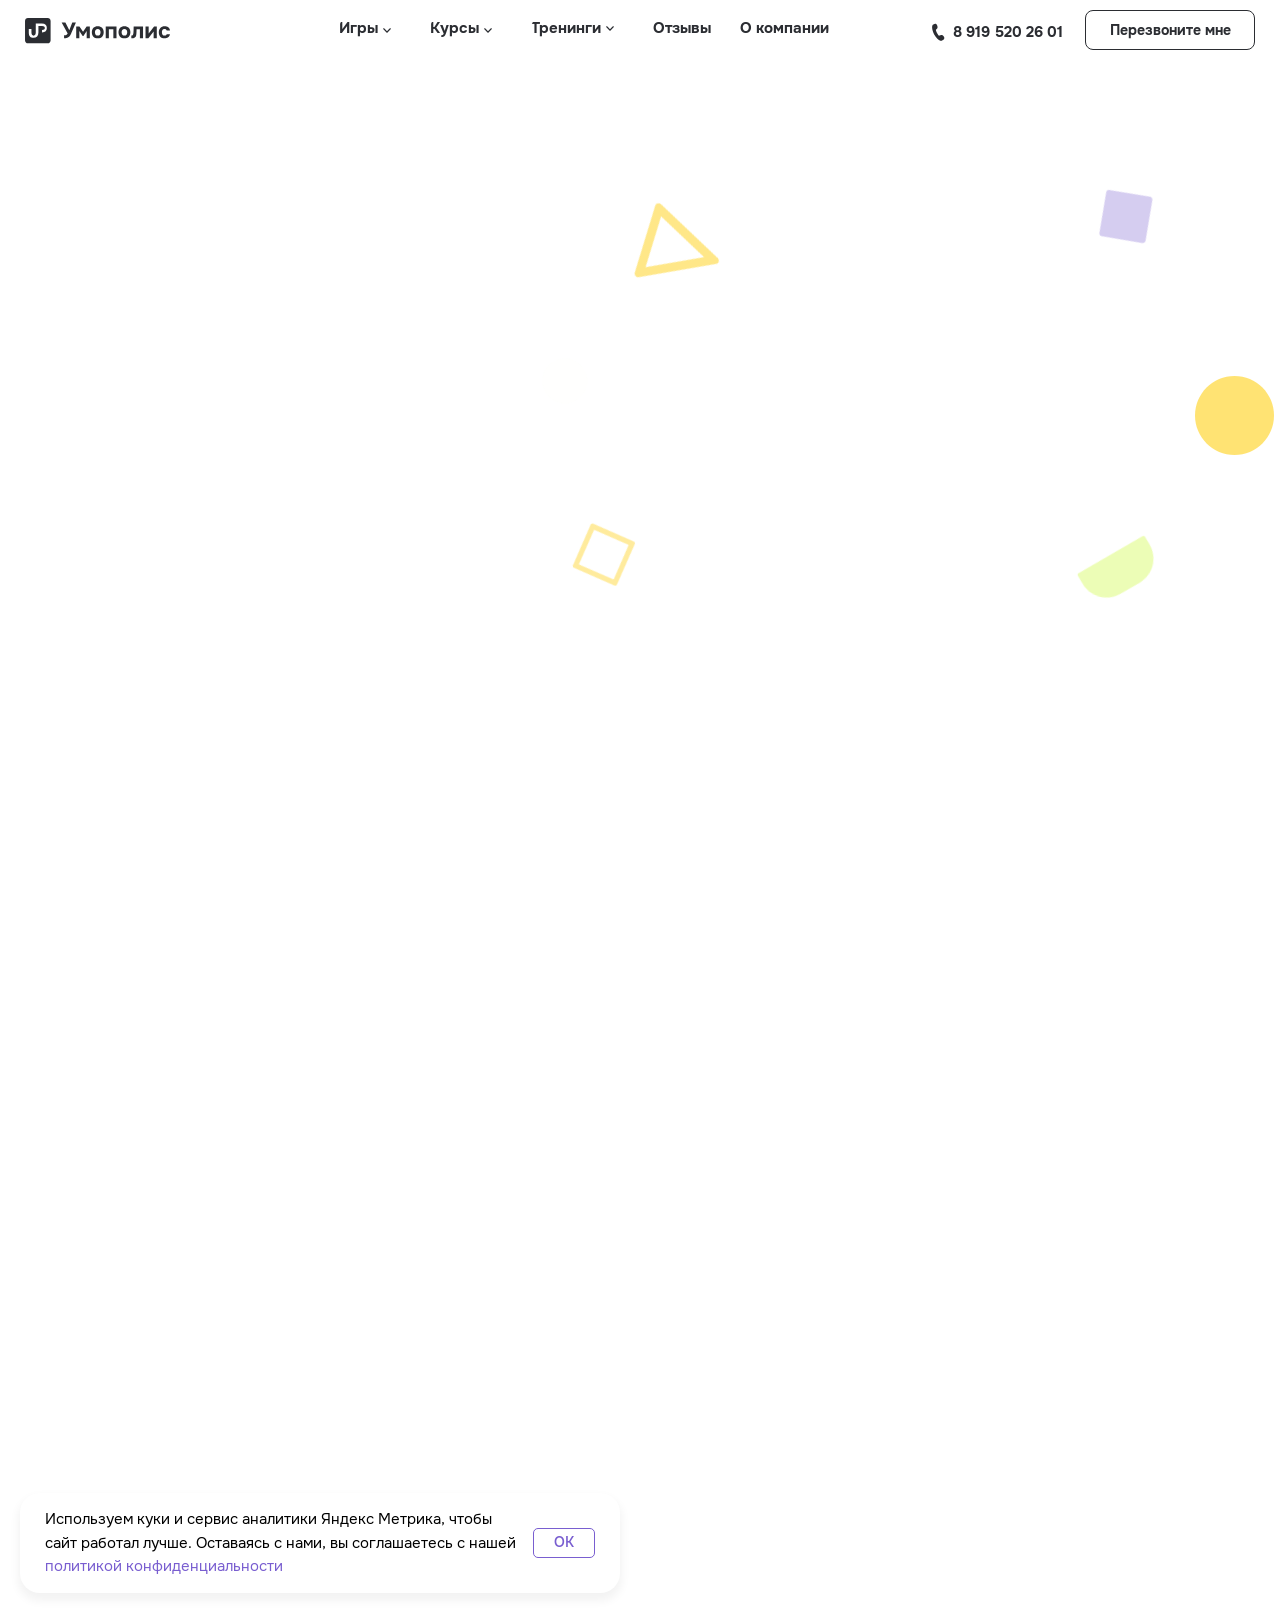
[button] (1170, 30)
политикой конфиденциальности (164, 1566)
